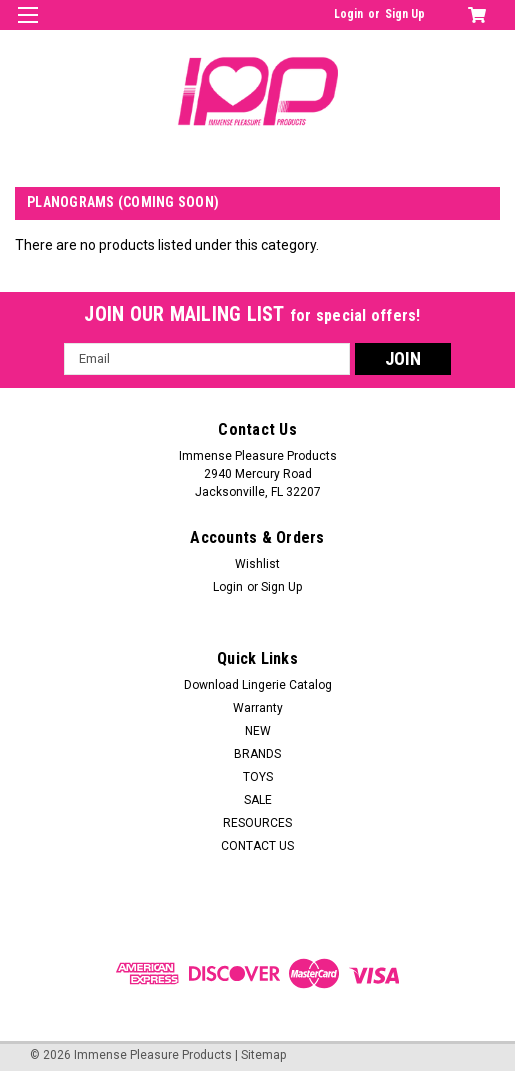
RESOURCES (257, 823)
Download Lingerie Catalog (258, 685)
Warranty (258, 708)
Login (348, 14)
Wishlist (257, 564)
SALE (258, 800)
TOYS (258, 777)
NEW (258, 731)
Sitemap (263, 1055)
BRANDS (257, 754)
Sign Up (405, 14)
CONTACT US (257, 846)
